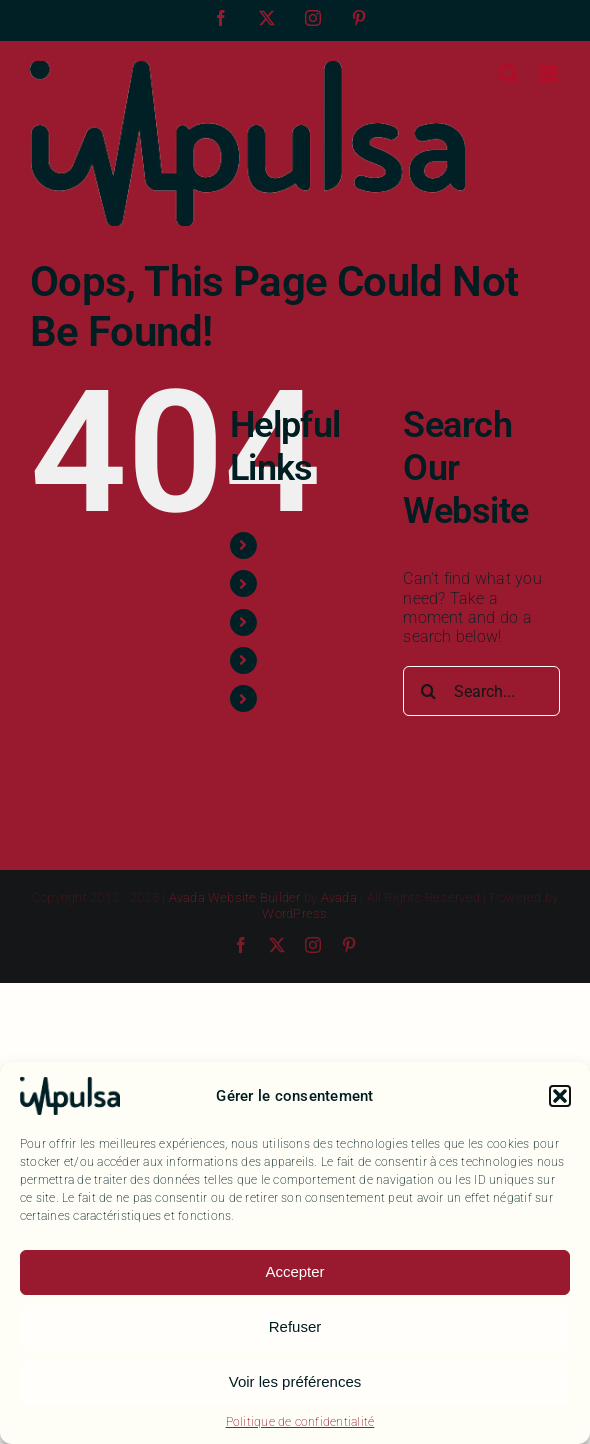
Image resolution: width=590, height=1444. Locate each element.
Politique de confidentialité (300, 1422)
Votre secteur (315, 583)
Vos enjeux (307, 545)
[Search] (428, 691)
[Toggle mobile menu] (549, 73)
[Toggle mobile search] (509, 73)
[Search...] (481, 691)
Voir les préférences (295, 1381)
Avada (339, 897)
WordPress (294, 913)
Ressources (309, 660)
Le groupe (303, 622)
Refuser (295, 1326)
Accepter (294, 1271)
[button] (560, 1096)
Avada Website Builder (235, 897)
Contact (296, 698)
